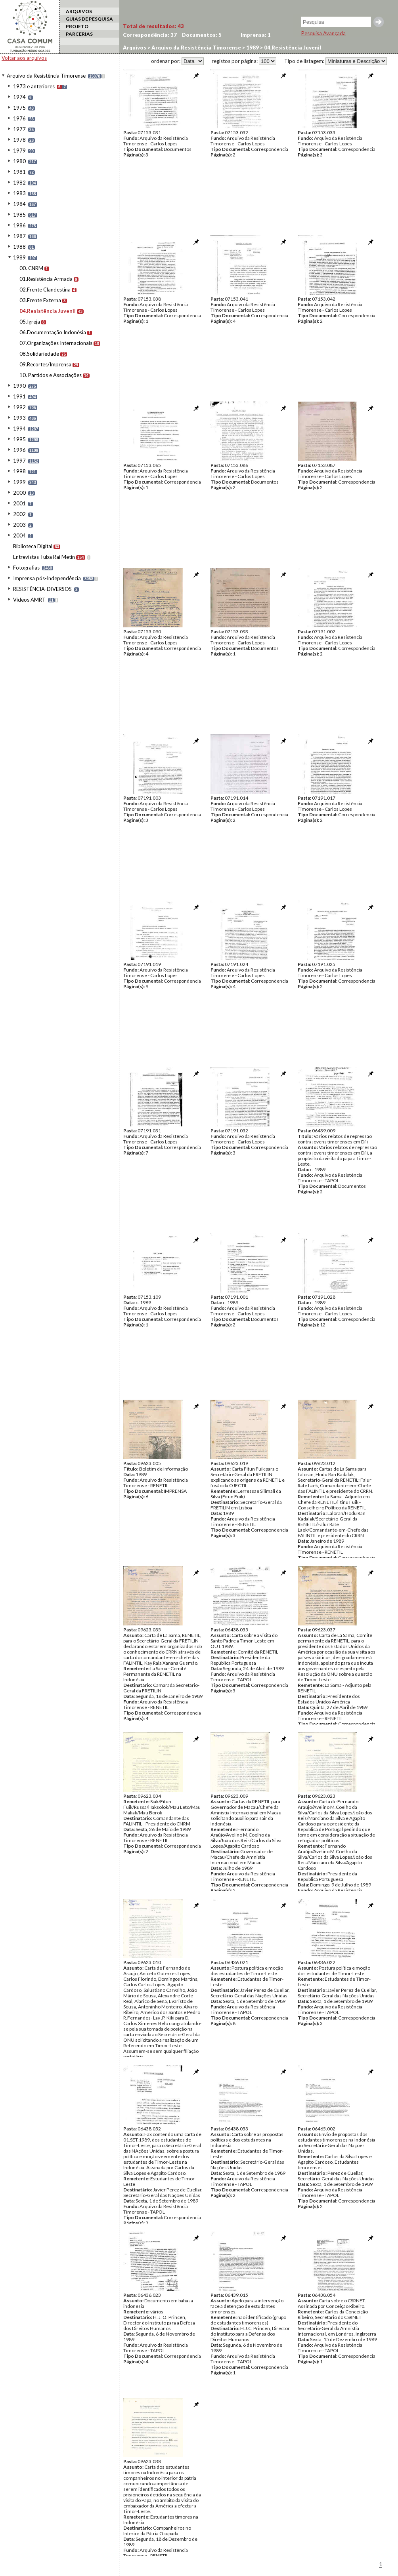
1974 (19, 97)
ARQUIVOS (79, 11)
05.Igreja (29, 321)
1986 (19, 225)
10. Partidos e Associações (50, 375)
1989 (19, 257)
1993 (19, 418)
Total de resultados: (153, 26)
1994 (19, 428)
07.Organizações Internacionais (55, 343)
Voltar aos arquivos (24, 58)
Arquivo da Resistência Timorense (46, 75)
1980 (19, 161)
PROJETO (77, 26)
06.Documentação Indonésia (52, 332)
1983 (19, 193)
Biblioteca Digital (32, 546)
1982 (19, 182)
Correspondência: (150, 35)
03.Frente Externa (40, 300)
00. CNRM (31, 268)
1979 (19, 150)
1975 (19, 108)
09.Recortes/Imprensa (45, 364)
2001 (19, 503)
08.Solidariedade (39, 354)
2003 (19, 525)
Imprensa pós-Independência (47, 578)
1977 (19, 129)
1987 (19, 236)
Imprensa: (256, 35)
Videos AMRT (29, 599)
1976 (19, 118)
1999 (19, 482)
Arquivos (134, 47)
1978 (19, 140)
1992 (19, 407)
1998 (19, 471)
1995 (19, 439)
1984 (19, 204)
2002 (19, 514)
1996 (19, 450)
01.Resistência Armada (46, 279)
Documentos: (202, 35)
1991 (19, 396)
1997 (19, 460)
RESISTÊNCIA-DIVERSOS (42, 589)
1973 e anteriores (34, 86)
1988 (19, 247)
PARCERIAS (79, 34)
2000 (19, 493)
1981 (19, 172)
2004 (19, 535)
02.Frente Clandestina (45, 289)
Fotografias (26, 567)
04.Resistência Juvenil (47, 311)
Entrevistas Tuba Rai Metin (44, 557)
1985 (19, 214)
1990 (19, 386)
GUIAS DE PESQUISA (89, 19)
